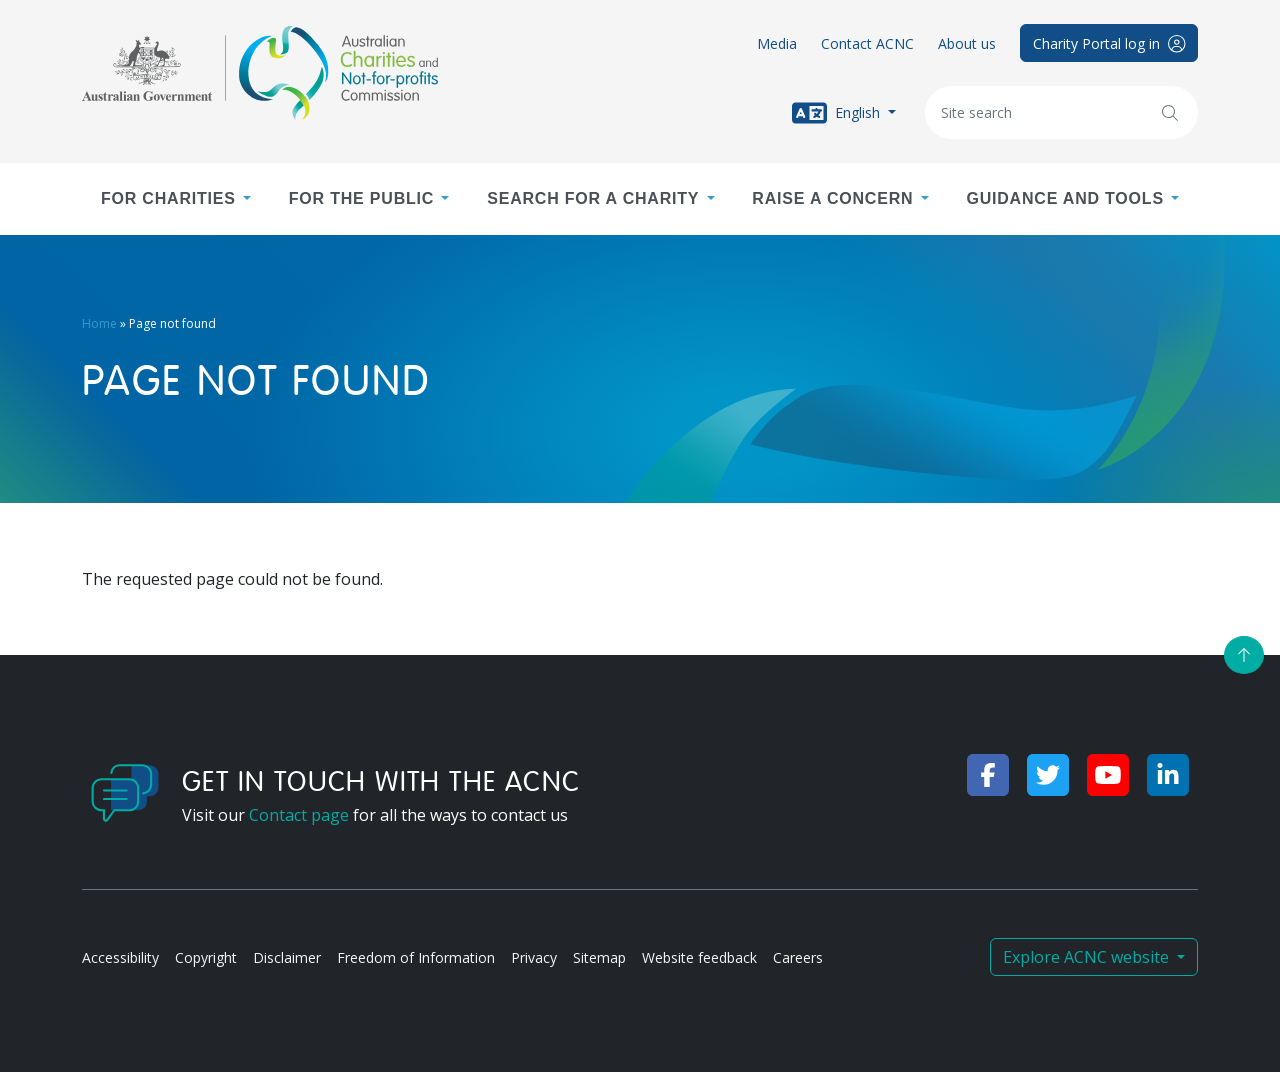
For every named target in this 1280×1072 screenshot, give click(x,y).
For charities (168, 198)
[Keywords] (1061, 112)
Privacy (534, 957)
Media (777, 43)
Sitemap (599, 957)
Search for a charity (593, 198)
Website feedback (699, 957)
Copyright (206, 957)
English (838, 113)
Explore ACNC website (1088, 957)
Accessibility (120, 957)
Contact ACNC (867, 43)
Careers (798, 957)
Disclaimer (287, 957)
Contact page (299, 815)
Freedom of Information (416, 957)
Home (99, 323)
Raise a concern (832, 198)
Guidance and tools (1065, 198)
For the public (361, 198)
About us (967, 43)
